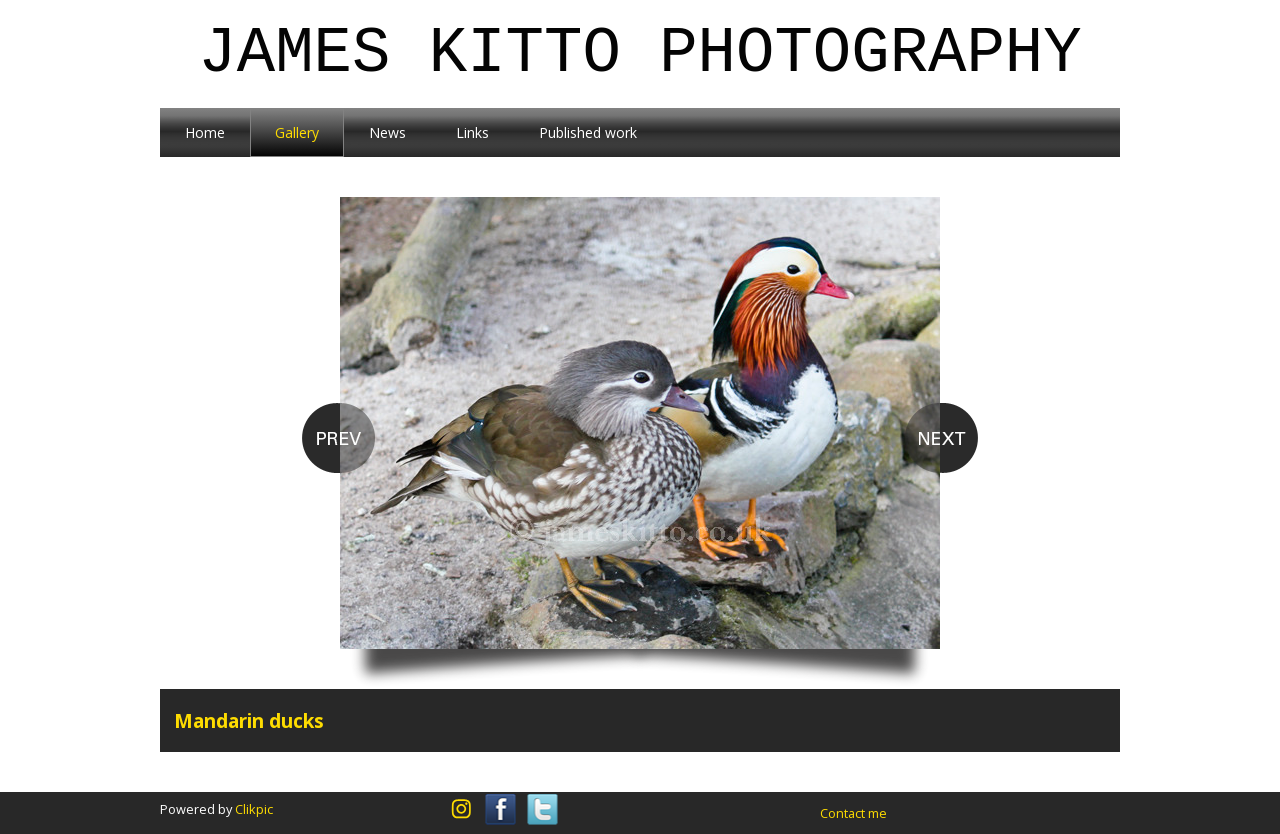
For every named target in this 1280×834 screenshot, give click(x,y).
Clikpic (254, 809)
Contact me (853, 813)
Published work (588, 132)
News (387, 132)
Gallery (297, 132)
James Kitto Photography (639, 54)
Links (472, 132)
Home (205, 132)
